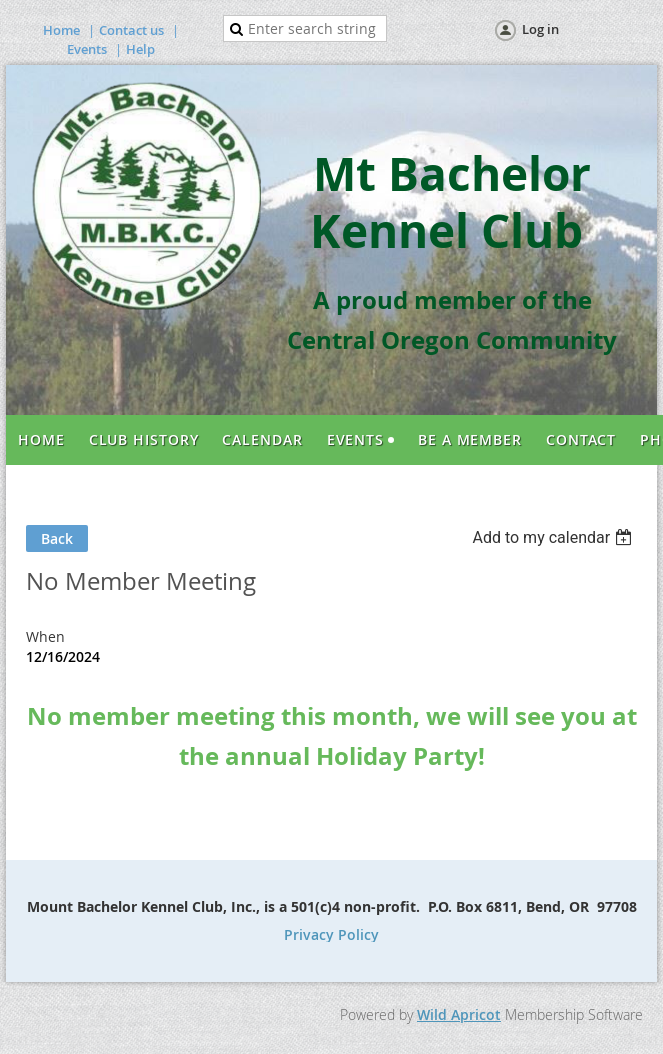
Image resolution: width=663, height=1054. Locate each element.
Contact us (131, 30)
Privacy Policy (331, 934)
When (45, 636)
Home (61, 30)
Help (140, 49)
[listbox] (554, 537)
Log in (540, 29)
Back (57, 538)
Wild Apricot (459, 1014)
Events (87, 49)
